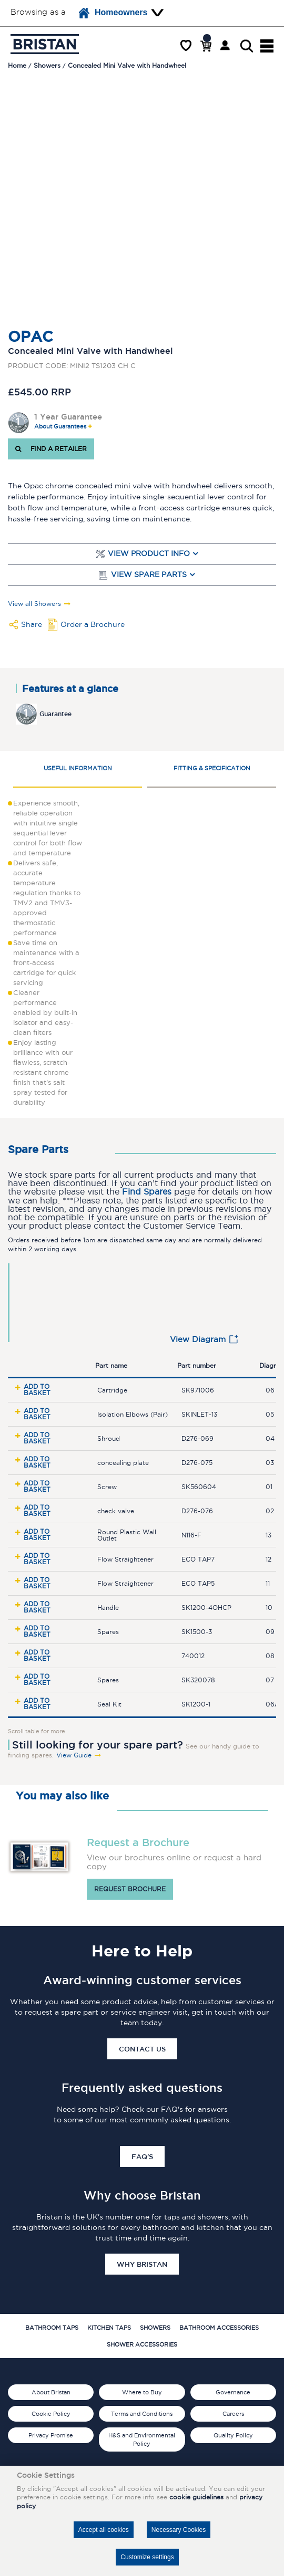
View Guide (74, 1755)
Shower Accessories (142, 2344)
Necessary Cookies (178, 2529)
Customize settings (147, 2557)
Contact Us (142, 2049)
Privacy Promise (50, 2435)
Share (31, 624)
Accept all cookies (103, 2529)
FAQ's (142, 2156)
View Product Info (149, 554)
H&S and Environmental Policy (141, 2439)
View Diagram (198, 1339)
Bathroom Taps (51, 2327)
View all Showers (34, 604)
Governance (233, 2392)
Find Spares (146, 1191)
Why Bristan (142, 2264)
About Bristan (51, 2392)
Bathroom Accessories (219, 2327)
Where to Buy (142, 2392)
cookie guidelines (196, 2497)
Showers (155, 2327)
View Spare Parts (149, 575)
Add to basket (37, 1389)
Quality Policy (233, 2435)
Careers (233, 2414)
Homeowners (113, 13)
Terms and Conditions (142, 2414)
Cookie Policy (51, 2414)
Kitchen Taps (109, 2327)
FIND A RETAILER (51, 448)
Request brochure (130, 1889)
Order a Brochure (92, 624)
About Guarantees (60, 427)
